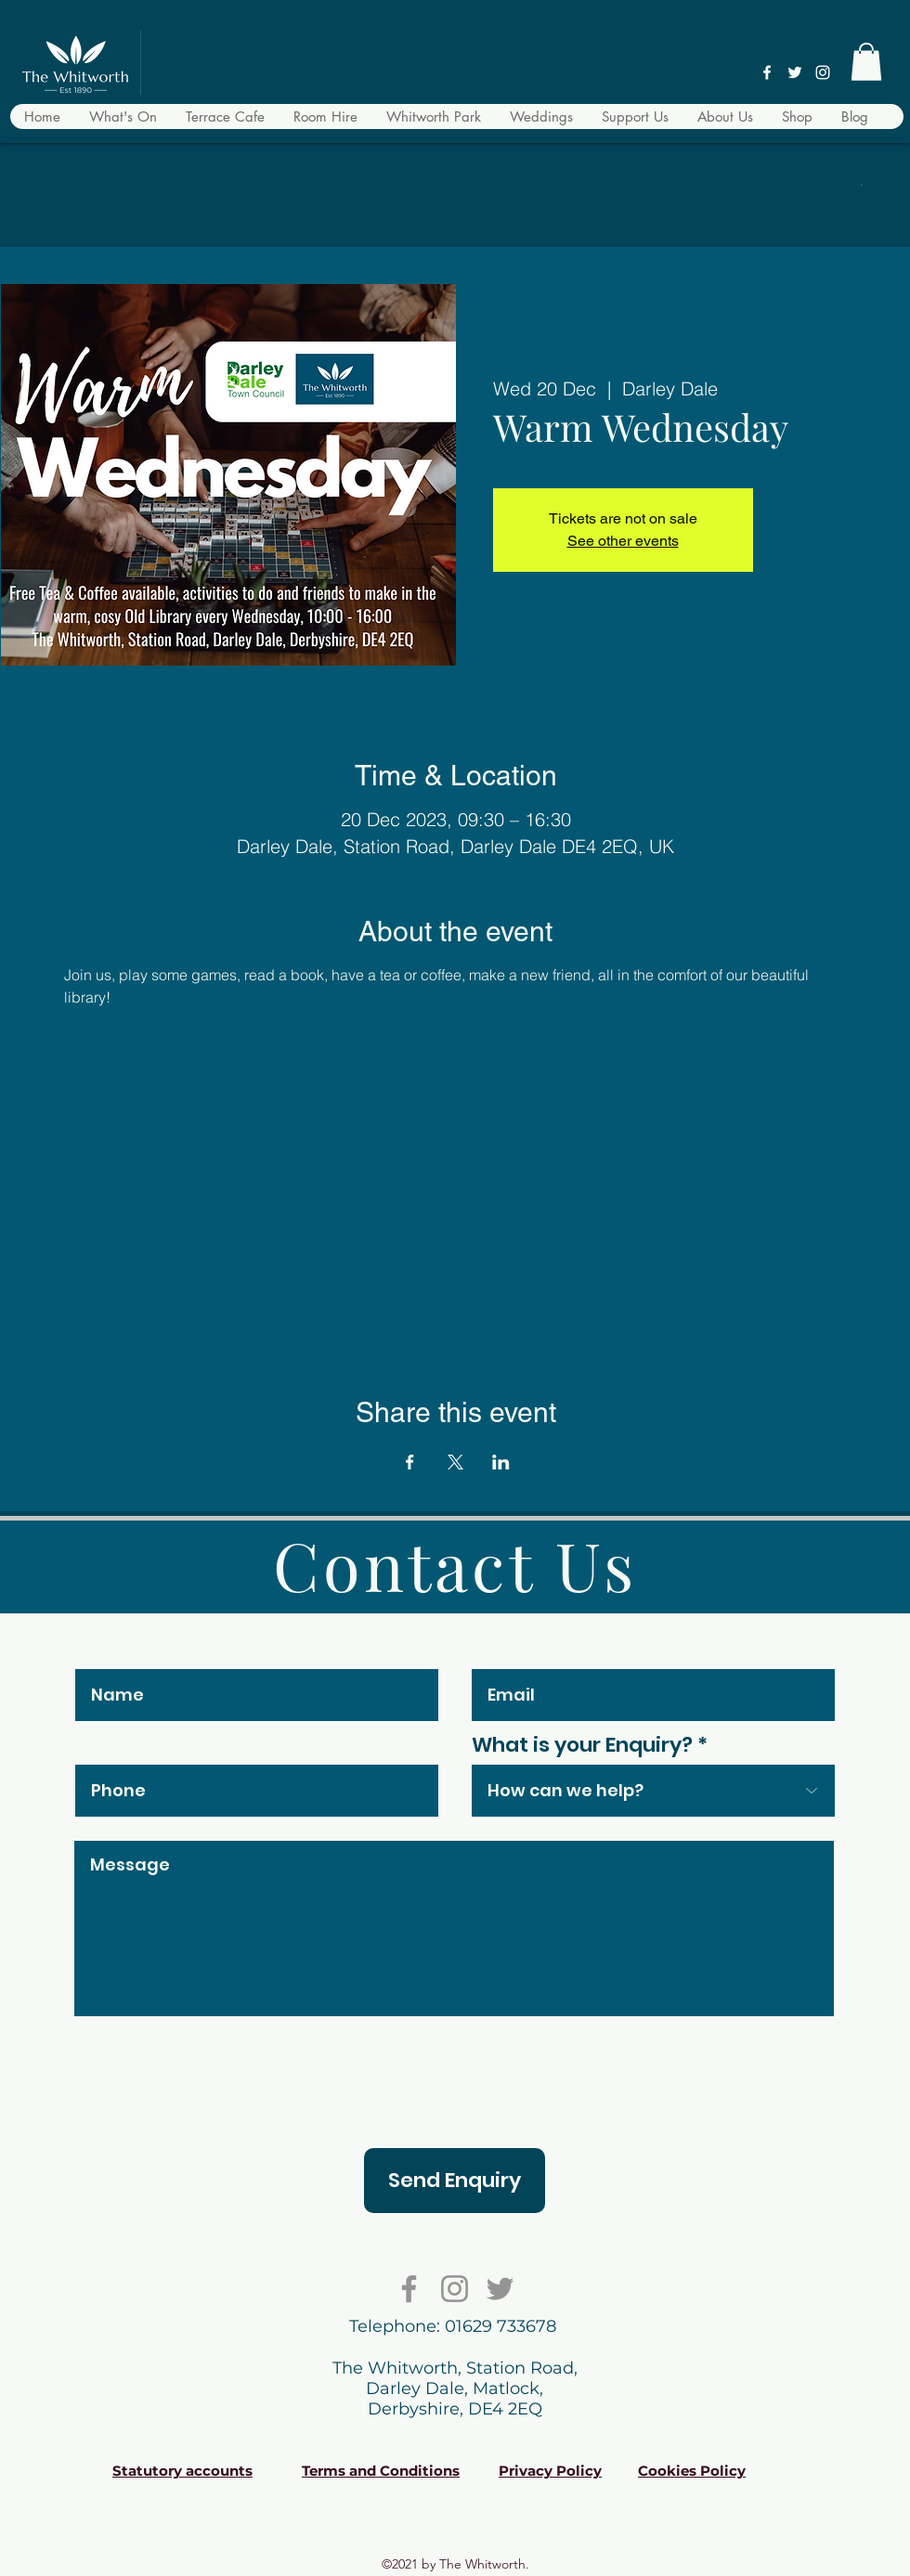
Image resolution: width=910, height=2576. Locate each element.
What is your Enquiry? (582, 1745)
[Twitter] (795, 72)
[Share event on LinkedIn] (501, 1462)
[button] (866, 62)
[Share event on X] (455, 1462)
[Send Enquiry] (454, 2180)
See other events (623, 541)
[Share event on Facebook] (410, 1462)
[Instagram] (822, 72)
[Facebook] (767, 72)
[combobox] (653, 1791)
